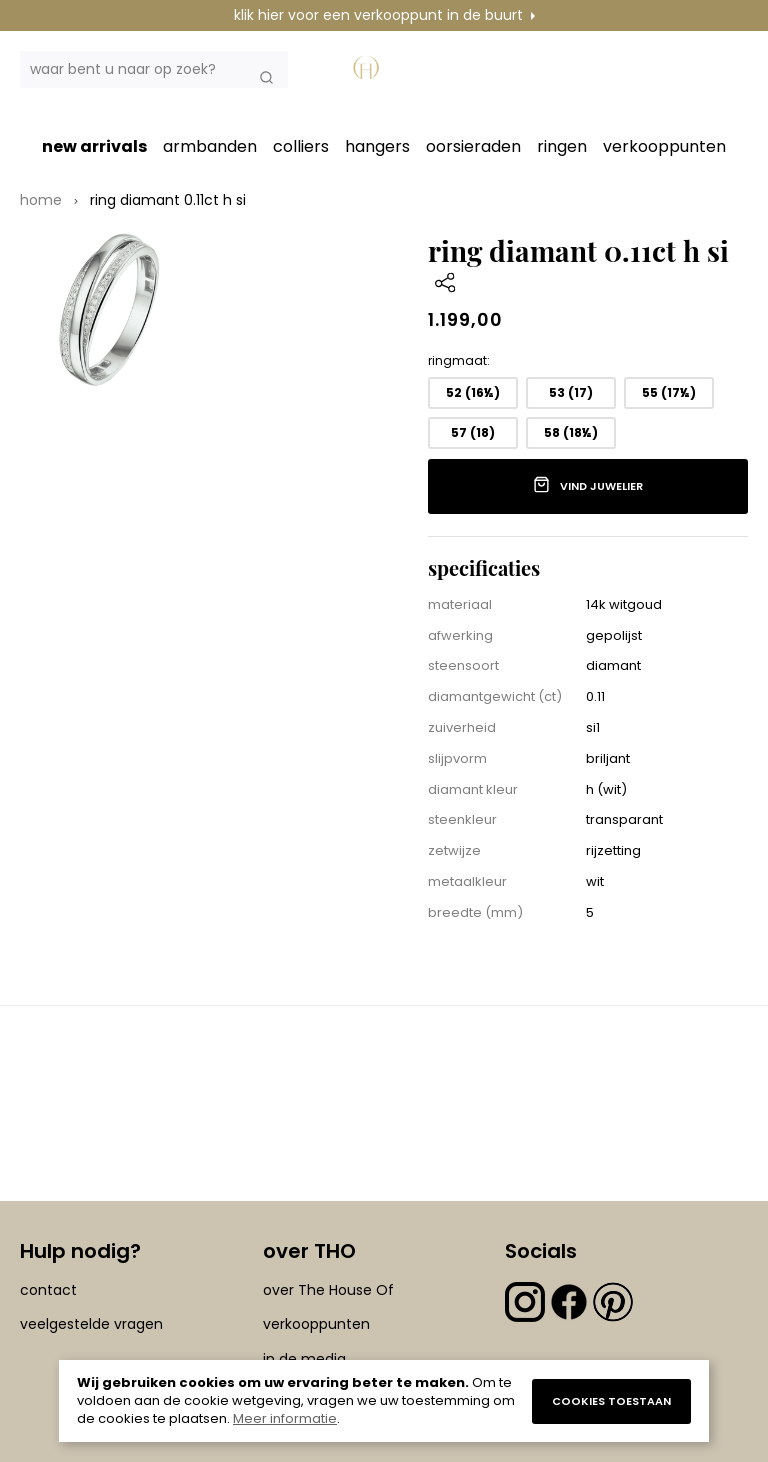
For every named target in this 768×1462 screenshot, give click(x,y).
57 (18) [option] (473, 432)
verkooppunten (664, 146)
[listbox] (588, 417)
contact (48, 1290)
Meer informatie (285, 1418)
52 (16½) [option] (473, 392)
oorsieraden (473, 146)
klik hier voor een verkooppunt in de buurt (378, 15)
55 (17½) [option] (669, 392)
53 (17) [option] (571, 392)
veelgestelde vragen (91, 1324)
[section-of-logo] (368, 75)
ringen (562, 146)
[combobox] (154, 69)
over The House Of (328, 1290)
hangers (377, 146)
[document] (384, 1401)
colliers (301, 146)
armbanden (210, 146)
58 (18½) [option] (571, 432)
